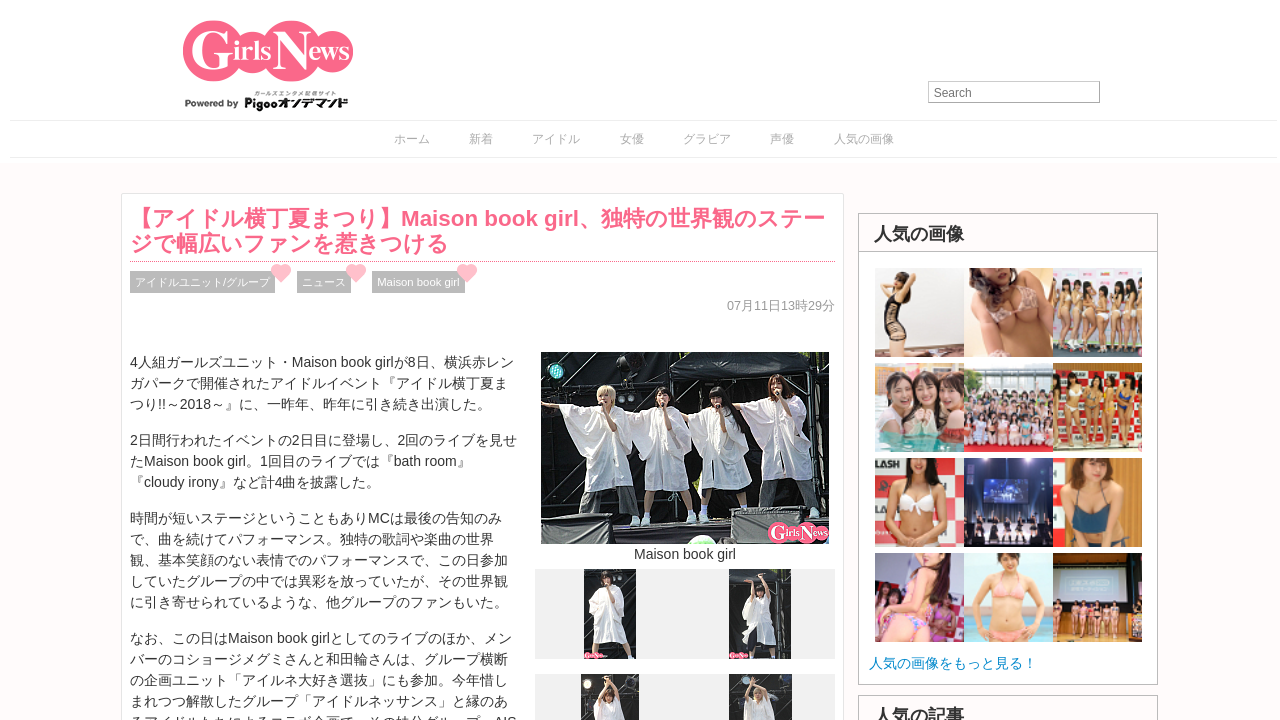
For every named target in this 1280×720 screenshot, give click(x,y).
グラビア (707, 139)
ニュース (324, 282)
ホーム (412, 139)
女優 (632, 139)
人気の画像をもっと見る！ (953, 663)
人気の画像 (864, 139)
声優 (782, 139)
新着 (481, 139)
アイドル (556, 139)
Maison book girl (418, 282)
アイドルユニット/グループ (202, 282)
